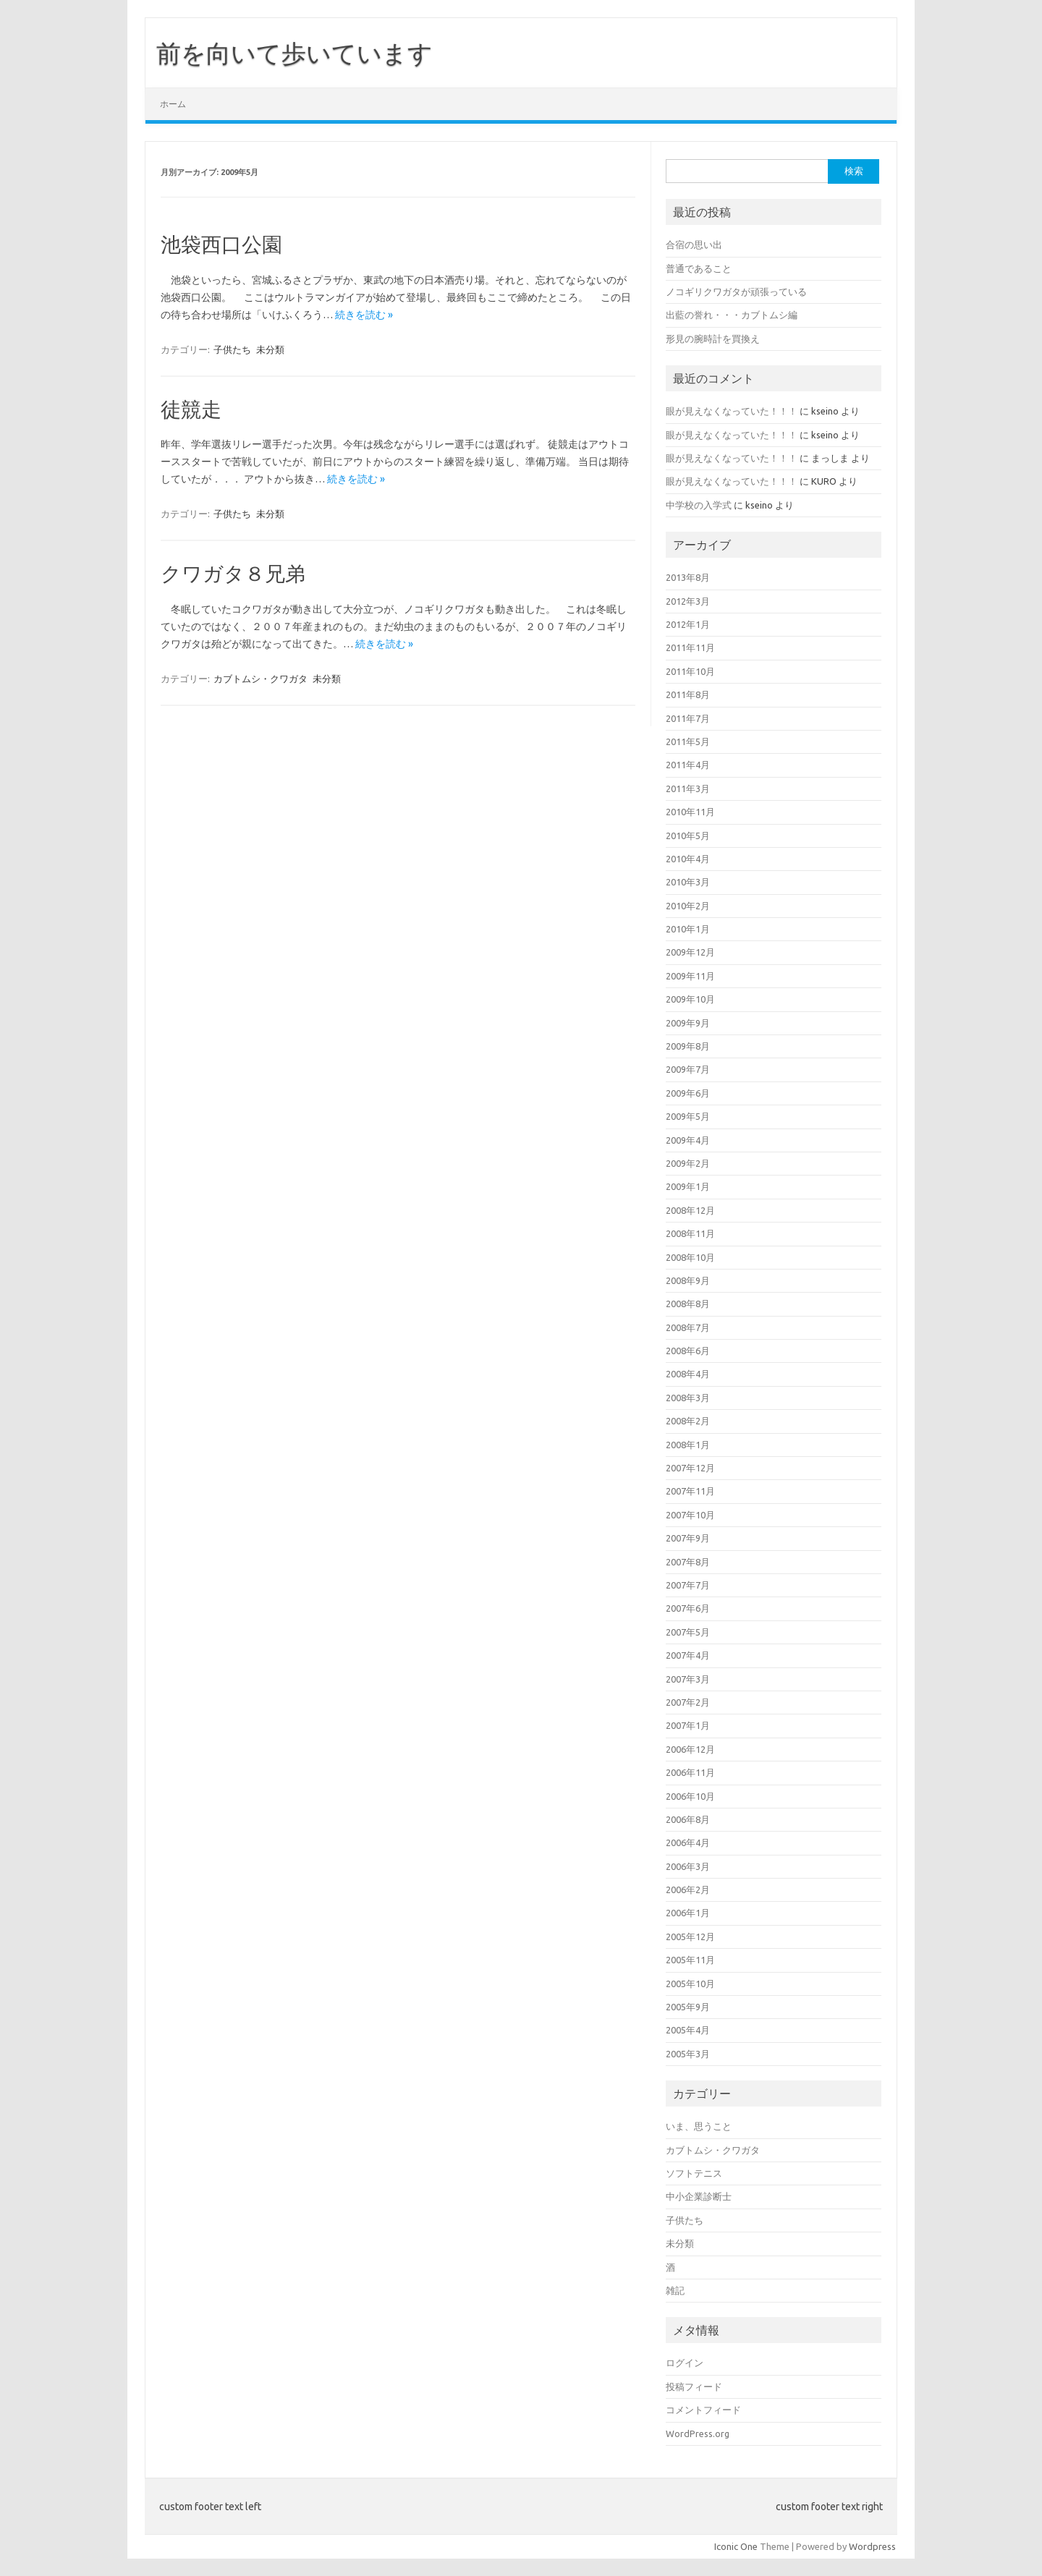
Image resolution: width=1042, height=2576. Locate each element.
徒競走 (191, 409)
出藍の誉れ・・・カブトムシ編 (731, 315)
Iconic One (736, 2546)
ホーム (173, 104)
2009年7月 (688, 1069)
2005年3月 (688, 2054)
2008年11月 (690, 1233)
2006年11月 (690, 1772)
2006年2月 (688, 1889)
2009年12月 (690, 952)
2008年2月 (688, 1421)
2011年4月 (688, 765)
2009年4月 (688, 1140)
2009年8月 (688, 1046)
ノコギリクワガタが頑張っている (736, 291)
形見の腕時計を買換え (713, 338)
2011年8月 (688, 694)
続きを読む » (364, 314)
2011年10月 (690, 671)
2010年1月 (688, 929)
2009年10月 (690, 999)
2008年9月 (688, 1280)
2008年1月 (688, 1445)
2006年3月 (688, 1866)
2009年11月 (690, 976)
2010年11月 (690, 812)
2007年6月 (688, 1608)
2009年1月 (688, 1186)
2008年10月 (690, 1257)
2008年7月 (688, 1327)
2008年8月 (688, 1303)
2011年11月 (690, 647)
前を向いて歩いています (294, 53)
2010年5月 (688, 835)
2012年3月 (688, 601)
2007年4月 (688, 1655)
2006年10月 (690, 1796)
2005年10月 (690, 1983)
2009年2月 (688, 1163)
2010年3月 (688, 882)
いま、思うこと (699, 2126)
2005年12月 (690, 1936)
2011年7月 (688, 718)
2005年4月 (688, 2030)
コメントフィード (703, 2410)
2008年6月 (688, 1351)
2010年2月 (688, 906)
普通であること (699, 268)
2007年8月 (688, 1562)
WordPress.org (697, 2433)
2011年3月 (688, 788)
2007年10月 (690, 1515)
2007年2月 (688, 1702)
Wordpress (872, 2546)
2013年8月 (688, 577)
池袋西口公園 (221, 244)
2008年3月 (688, 1398)
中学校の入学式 (699, 505)
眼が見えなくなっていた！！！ (731, 411)
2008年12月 (690, 1210)
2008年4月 (688, 1374)
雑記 (675, 2290)
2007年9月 (688, 1538)
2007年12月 (690, 1468)
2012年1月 (688, 624)
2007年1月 (688, 1725)
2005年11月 (690, 1960)
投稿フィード (694, 2386)
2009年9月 (688, 1023)
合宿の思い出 (694, 244)
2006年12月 (690, 1749)
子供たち (232, 349)
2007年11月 (690, 1491)
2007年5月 (688, 1632)
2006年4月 (688, 1842)
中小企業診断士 (699, 2196)
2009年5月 (688, 1116)
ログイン (684, 2363)
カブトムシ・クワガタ (260, 678)
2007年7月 (688, 1585)
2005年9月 (688, 2007)
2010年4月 (688, 859)
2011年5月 (688, 741)
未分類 (270, 349)
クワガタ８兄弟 (233, 573)
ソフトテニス (694, 2173)
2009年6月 (688, 1093)
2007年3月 (688, 1679)
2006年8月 (688, 1819)
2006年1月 (688, 1913)
